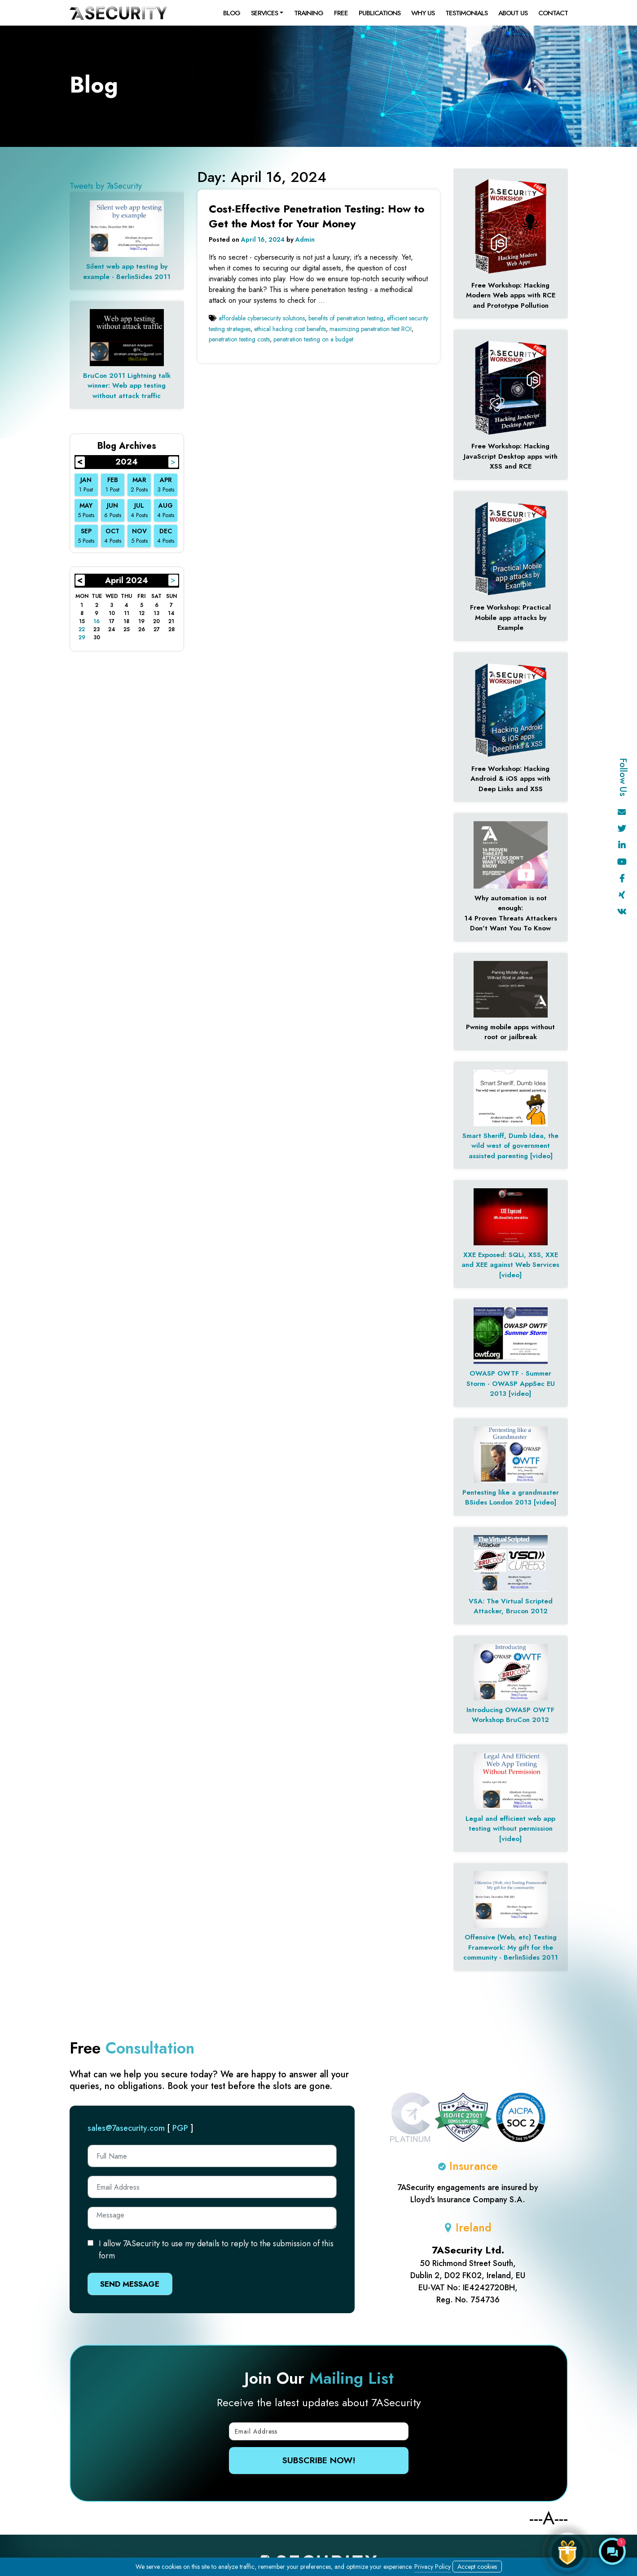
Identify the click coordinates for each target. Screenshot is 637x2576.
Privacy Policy (432, 2566)
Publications (379, 13)
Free (341, 13)
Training (308, 13)
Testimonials (466, 13)
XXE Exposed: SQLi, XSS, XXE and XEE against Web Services (510, 1260)
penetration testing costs (239, 339)
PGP (180, 2128)
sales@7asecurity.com (126, 2128)
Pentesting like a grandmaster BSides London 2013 (510, 1497)
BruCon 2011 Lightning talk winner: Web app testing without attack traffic (127, 386)
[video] (541, 1156)
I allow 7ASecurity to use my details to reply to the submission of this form (216, 2250)
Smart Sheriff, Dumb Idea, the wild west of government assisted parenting (510, 1146)
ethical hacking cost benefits (290, 328)
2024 (126, 462)
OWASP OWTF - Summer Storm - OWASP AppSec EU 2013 (510, 1383)
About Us (512, 13)
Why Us (423, 13)
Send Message (129, 2284)
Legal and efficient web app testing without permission (510, 1824)
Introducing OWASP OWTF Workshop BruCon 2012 (510, 1715)
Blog (231, 13)
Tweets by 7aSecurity (106, 186)
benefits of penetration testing (345, 318)
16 (96, 621)
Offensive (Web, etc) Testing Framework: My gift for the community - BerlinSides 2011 (510, 1947)
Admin (305, 239)
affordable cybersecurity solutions (262, 318)
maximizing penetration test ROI (370, 328)
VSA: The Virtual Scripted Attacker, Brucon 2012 (511, 1606)
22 (82, 629)
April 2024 (126, 580)
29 (82, 637)
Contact (553, 13)
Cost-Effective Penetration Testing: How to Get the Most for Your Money (316, 216)
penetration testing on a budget (313, 339)
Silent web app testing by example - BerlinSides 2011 (127, 271)
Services (264, 13)
